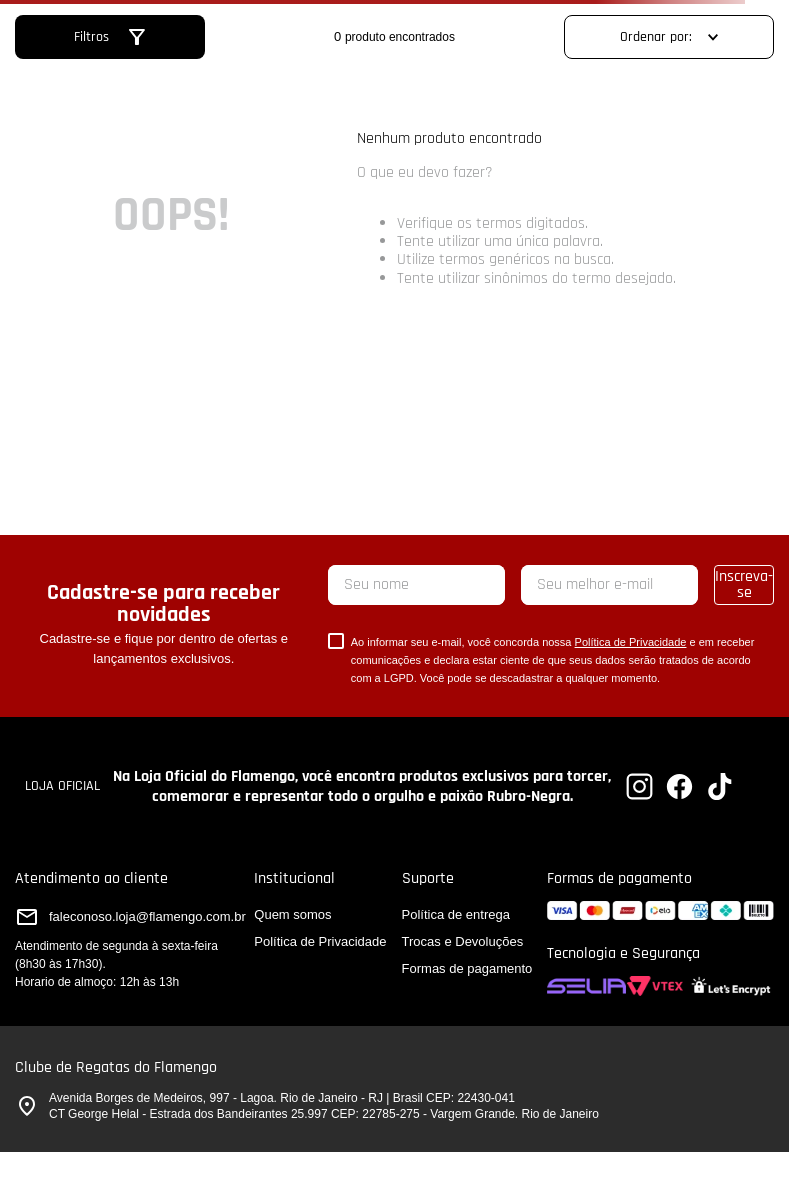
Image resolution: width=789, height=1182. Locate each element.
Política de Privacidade (631, 642)
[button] (109, 37)
